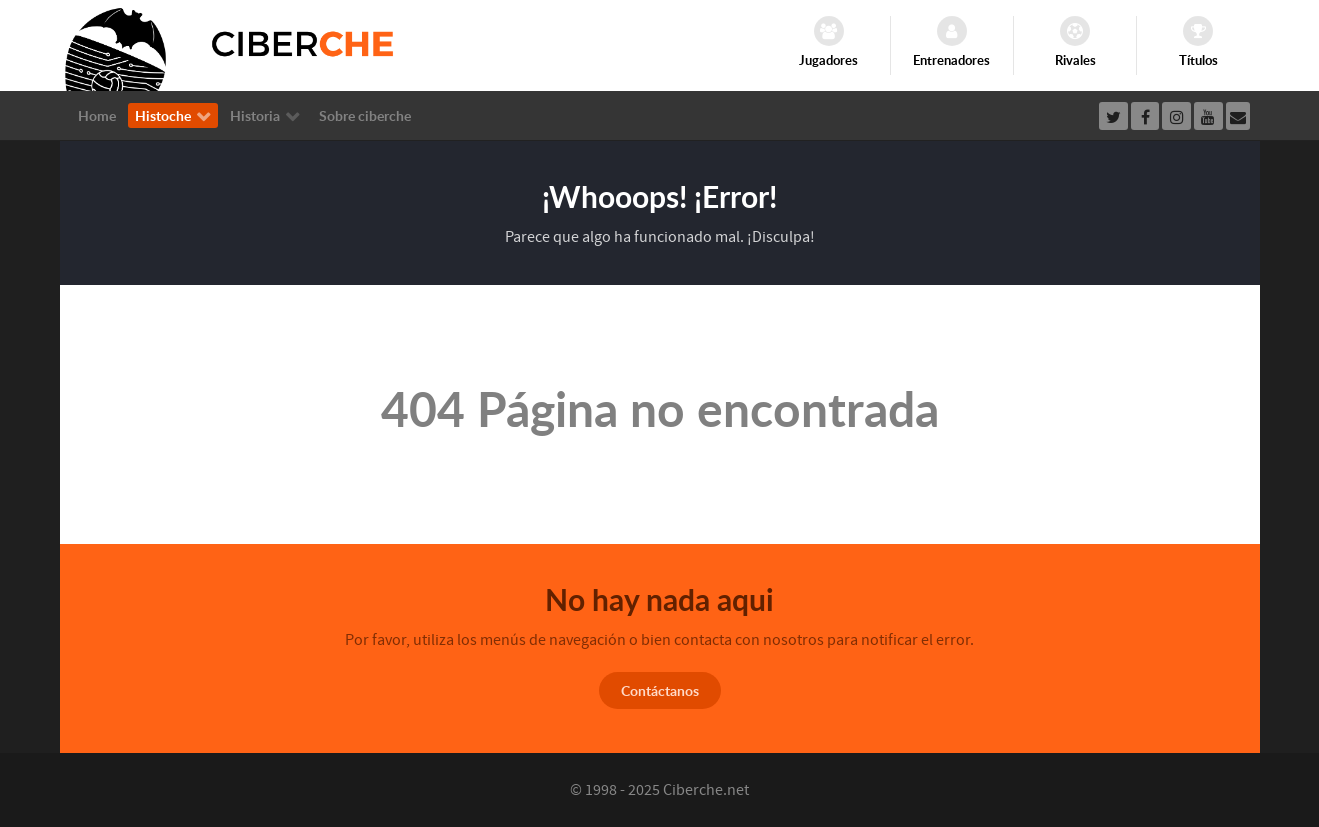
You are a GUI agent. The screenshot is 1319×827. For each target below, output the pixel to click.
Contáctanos (660, 690)
